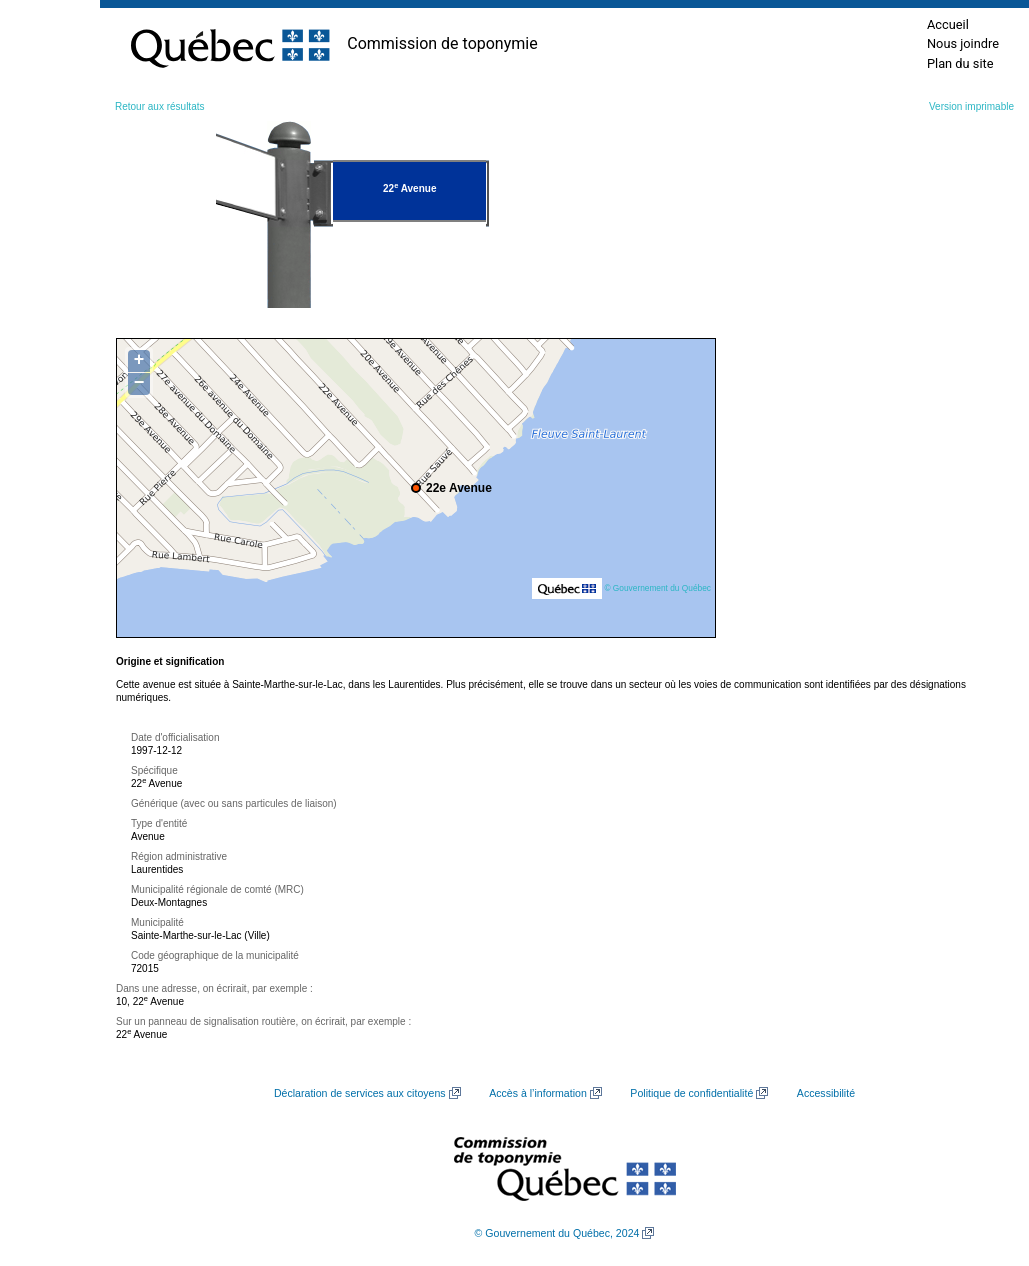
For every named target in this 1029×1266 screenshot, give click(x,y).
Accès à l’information (538, 1093)
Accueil (948, 24)
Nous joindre (963, 43)
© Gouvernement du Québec (657, 588)
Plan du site (960, 63)
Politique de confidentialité (691, 1093)
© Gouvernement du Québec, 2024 (557, 1233)
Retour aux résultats (160, 106)
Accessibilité (826, 1093)
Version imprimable (971, 106)
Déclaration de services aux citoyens (360, 1093)
